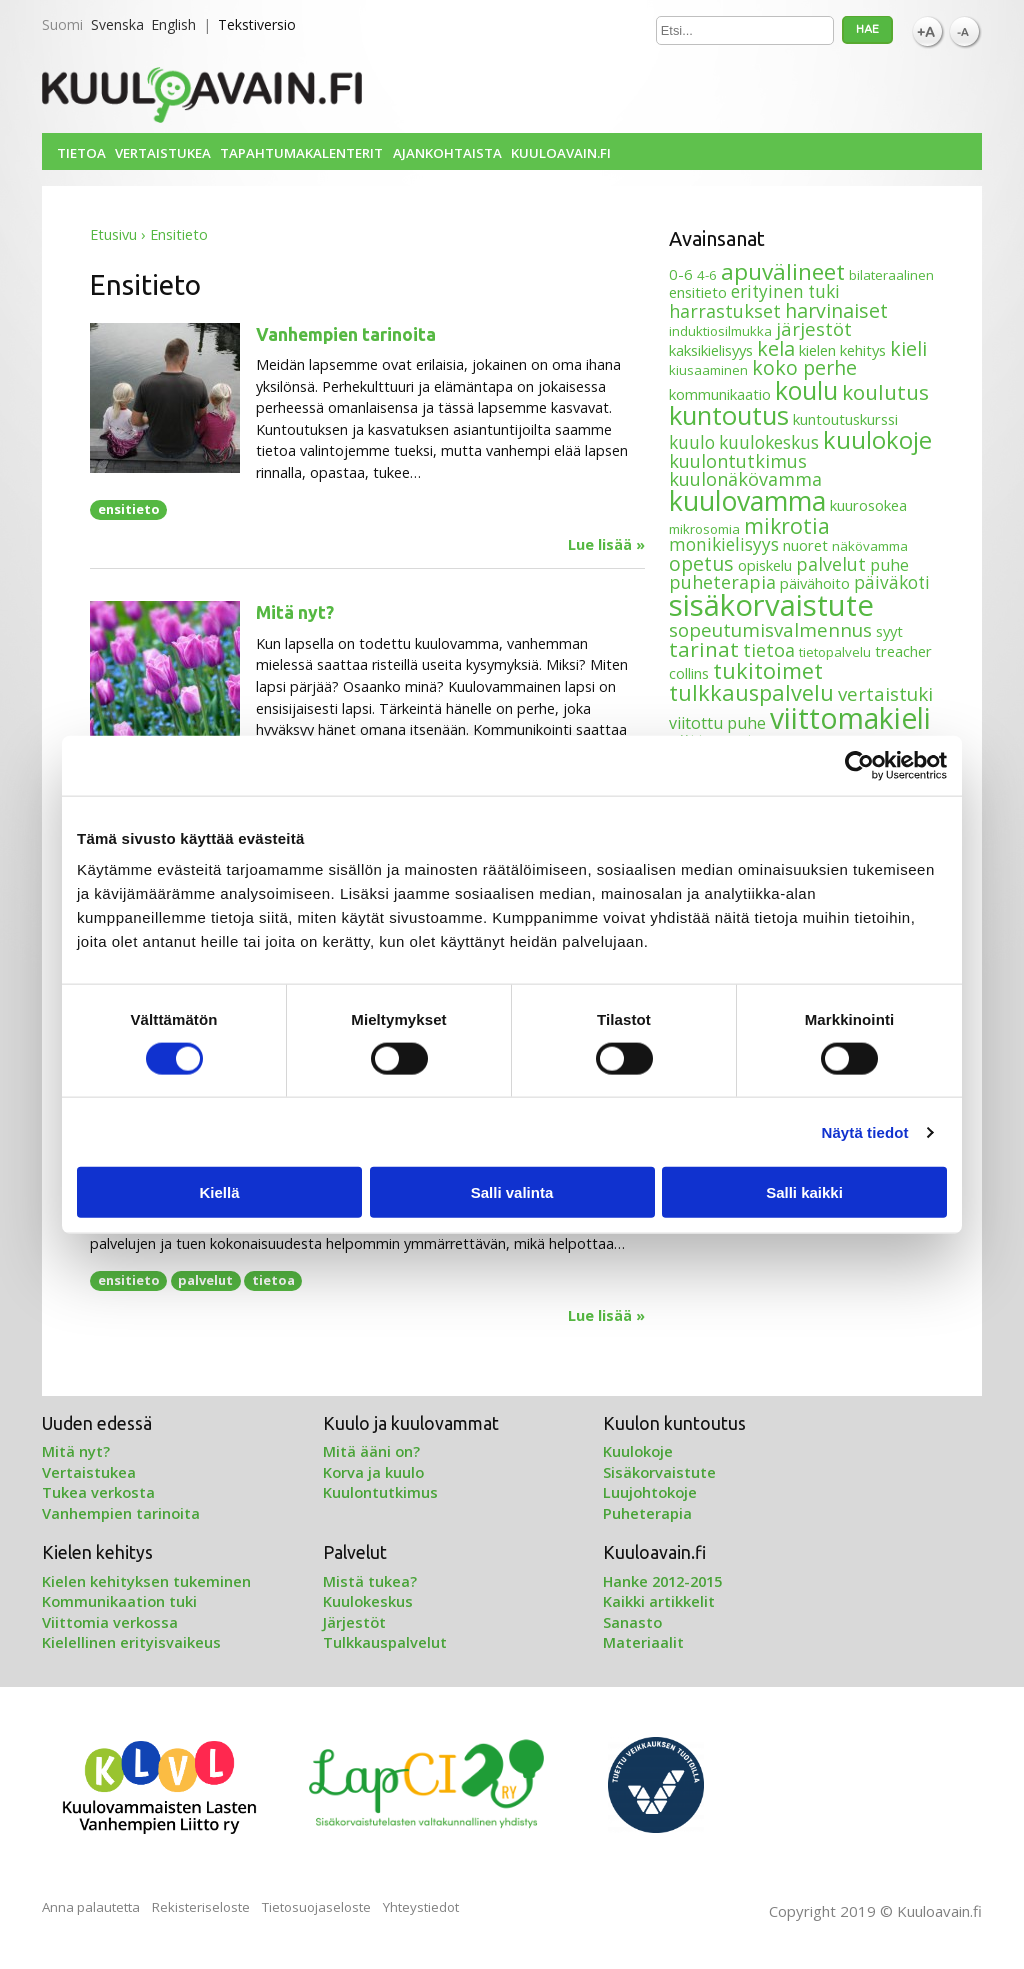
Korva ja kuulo (373, 1472)
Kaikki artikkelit (659, 1601)
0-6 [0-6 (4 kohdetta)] (681, 274)
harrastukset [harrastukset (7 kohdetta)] (725, 311)
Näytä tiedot (865, 1131)
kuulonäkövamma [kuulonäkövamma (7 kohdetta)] (745, 479)
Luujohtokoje (650, 1492)
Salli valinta (512, 1192)
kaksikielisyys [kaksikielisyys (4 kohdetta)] (711, 350)
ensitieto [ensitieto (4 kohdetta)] (698, 292)
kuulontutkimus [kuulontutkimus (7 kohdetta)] (738, 461)
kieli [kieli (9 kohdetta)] (908, 348)
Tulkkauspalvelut (385, 1642)
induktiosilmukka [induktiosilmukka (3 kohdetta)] (720, 331)
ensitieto (129, 509)
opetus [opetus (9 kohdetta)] (701, 563)
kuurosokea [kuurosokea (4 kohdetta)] (868, 505)
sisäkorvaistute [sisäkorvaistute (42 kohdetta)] (771, 605)
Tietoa (81, 153)
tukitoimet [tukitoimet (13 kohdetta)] (768, 670)
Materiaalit (643, 1642)
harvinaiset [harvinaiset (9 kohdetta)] (836, 310)
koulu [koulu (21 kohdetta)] (806, 390)
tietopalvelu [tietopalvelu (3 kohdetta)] (835, 652)
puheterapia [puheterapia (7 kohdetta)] (722, 582)
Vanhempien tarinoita (346, 334)
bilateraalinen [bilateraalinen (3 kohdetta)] (891, 275)
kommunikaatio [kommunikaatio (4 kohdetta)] (720, 394)
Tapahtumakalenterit (301, 153)
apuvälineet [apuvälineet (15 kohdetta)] (783, 271)
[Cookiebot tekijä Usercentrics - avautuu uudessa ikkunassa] (859, 765)
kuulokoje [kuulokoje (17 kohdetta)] (877, 440)
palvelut (205, 1280)
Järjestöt (354, 1622)
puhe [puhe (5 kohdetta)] (889, 565)
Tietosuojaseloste (316, 1907)
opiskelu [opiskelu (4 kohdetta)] (765, 565)
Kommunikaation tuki (119, 1601)
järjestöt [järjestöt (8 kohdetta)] (814, 328)
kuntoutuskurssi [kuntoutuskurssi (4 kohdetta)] (845, 419)
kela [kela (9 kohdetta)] (776, 348)
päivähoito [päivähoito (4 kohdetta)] (815, 583)
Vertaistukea (163, 153)
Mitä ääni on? (371, 1451)
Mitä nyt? (295, 612)
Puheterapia (647, 1513)
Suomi (62, 24)
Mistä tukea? (370, 1581)
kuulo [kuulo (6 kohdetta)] (692, 442)
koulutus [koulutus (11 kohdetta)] (885, 392)
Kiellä (219, 1192)
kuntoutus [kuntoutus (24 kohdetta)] (729, 415)
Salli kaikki (804, 1192)
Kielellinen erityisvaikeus (131, 1642)
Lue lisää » (606, 545)
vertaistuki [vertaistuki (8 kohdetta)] (885, 693)
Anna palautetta (91, 1907)
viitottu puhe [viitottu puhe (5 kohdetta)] (717, 723)
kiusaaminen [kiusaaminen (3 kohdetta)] (708, 370)
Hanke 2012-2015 (662, 1581)
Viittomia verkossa (110, 1622)
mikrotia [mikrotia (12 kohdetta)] (787, 525)
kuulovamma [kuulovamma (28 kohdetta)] (747, 500)
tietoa (273, 1280)
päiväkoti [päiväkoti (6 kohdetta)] (892, 582)
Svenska (117, 24)
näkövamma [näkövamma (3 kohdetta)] (870, 546)
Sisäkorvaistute (659, 1472)
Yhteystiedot (421, 1907)
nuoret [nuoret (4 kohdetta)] (805, 545)
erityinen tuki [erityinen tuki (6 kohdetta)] (785, 291)
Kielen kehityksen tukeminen (146, 1581)
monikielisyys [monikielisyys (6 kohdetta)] (724, 544)
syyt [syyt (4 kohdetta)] (889, 631)
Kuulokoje (638, 1451)
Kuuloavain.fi (561, 153)
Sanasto (632, 1622)
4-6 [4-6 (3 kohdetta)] (707, 275)
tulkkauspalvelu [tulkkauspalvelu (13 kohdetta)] (751, 692)
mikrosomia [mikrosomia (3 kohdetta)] (704, 529)
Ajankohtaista (447, 153)
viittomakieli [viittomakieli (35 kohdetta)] (850, 718)
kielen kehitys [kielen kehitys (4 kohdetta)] (842, 350)
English (173, 24)
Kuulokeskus (368, 1601)
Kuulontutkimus (380, 1492)
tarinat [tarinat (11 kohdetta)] (704, 649)
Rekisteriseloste (201, 1907)
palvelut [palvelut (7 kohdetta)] (831, 564)
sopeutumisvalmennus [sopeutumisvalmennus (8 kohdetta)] (770, 629)
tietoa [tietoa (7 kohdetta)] (769, 650)
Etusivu (113, 234)
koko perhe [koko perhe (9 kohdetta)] (804, 367)
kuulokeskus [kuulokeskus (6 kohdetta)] (769, 442)
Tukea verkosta (98, 1492)
